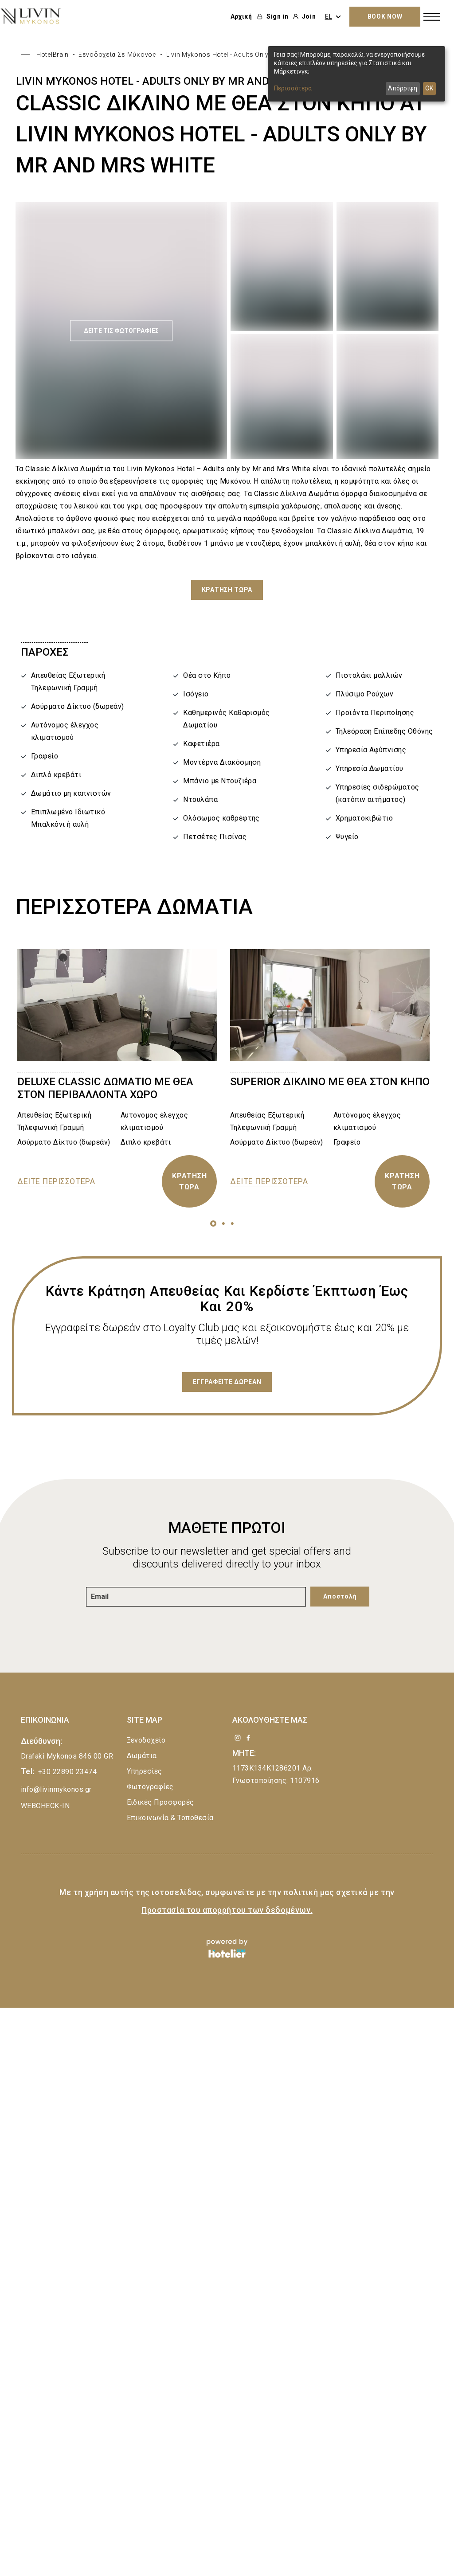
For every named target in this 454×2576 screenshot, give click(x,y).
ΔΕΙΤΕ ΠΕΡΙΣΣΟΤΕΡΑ (56, 1181)
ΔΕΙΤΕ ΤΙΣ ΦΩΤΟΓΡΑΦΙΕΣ (121, 330)
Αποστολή (340, 1596)
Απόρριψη (402, 88)
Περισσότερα (293, 88)
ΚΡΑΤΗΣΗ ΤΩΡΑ (189, 1181)
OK (429, 88)
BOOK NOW (385, 16)
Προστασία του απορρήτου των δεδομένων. (227, 1910)
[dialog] (356, 74)
